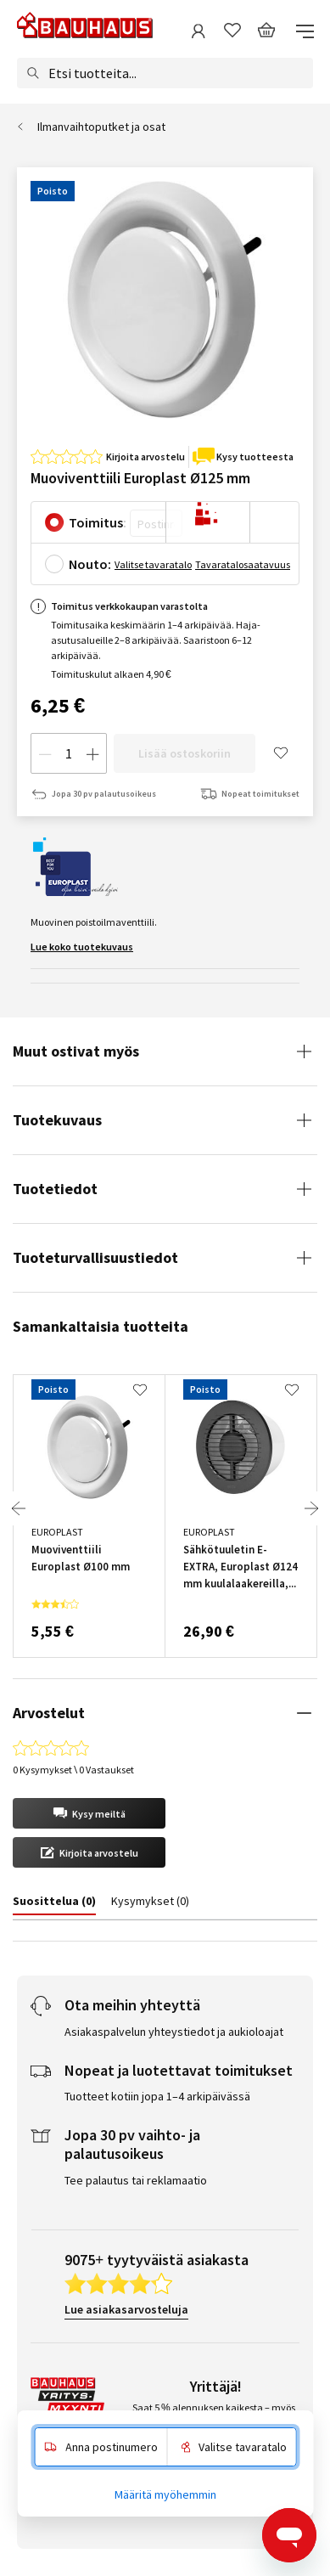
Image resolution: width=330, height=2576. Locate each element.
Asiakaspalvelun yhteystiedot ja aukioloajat (173, 2031)
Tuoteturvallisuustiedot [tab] (95, 1257)
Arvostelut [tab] (49, 1712)
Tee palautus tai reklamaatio (135, 2180)
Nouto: (90, 563)
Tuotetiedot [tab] (55, 1188)
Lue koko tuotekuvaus (82, 946)
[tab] (49, 1904)
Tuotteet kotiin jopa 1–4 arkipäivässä (157, 2096)
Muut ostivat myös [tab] (76, 1051)
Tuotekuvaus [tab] (57, 1120)
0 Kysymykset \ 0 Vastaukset (73, 1769)
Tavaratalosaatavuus (242, 564)
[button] (89, 1813)
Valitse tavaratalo (153, 564)
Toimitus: (97, 522)
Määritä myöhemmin (165, 2494)
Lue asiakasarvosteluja (126, 2309)
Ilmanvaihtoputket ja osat (101, 126)
